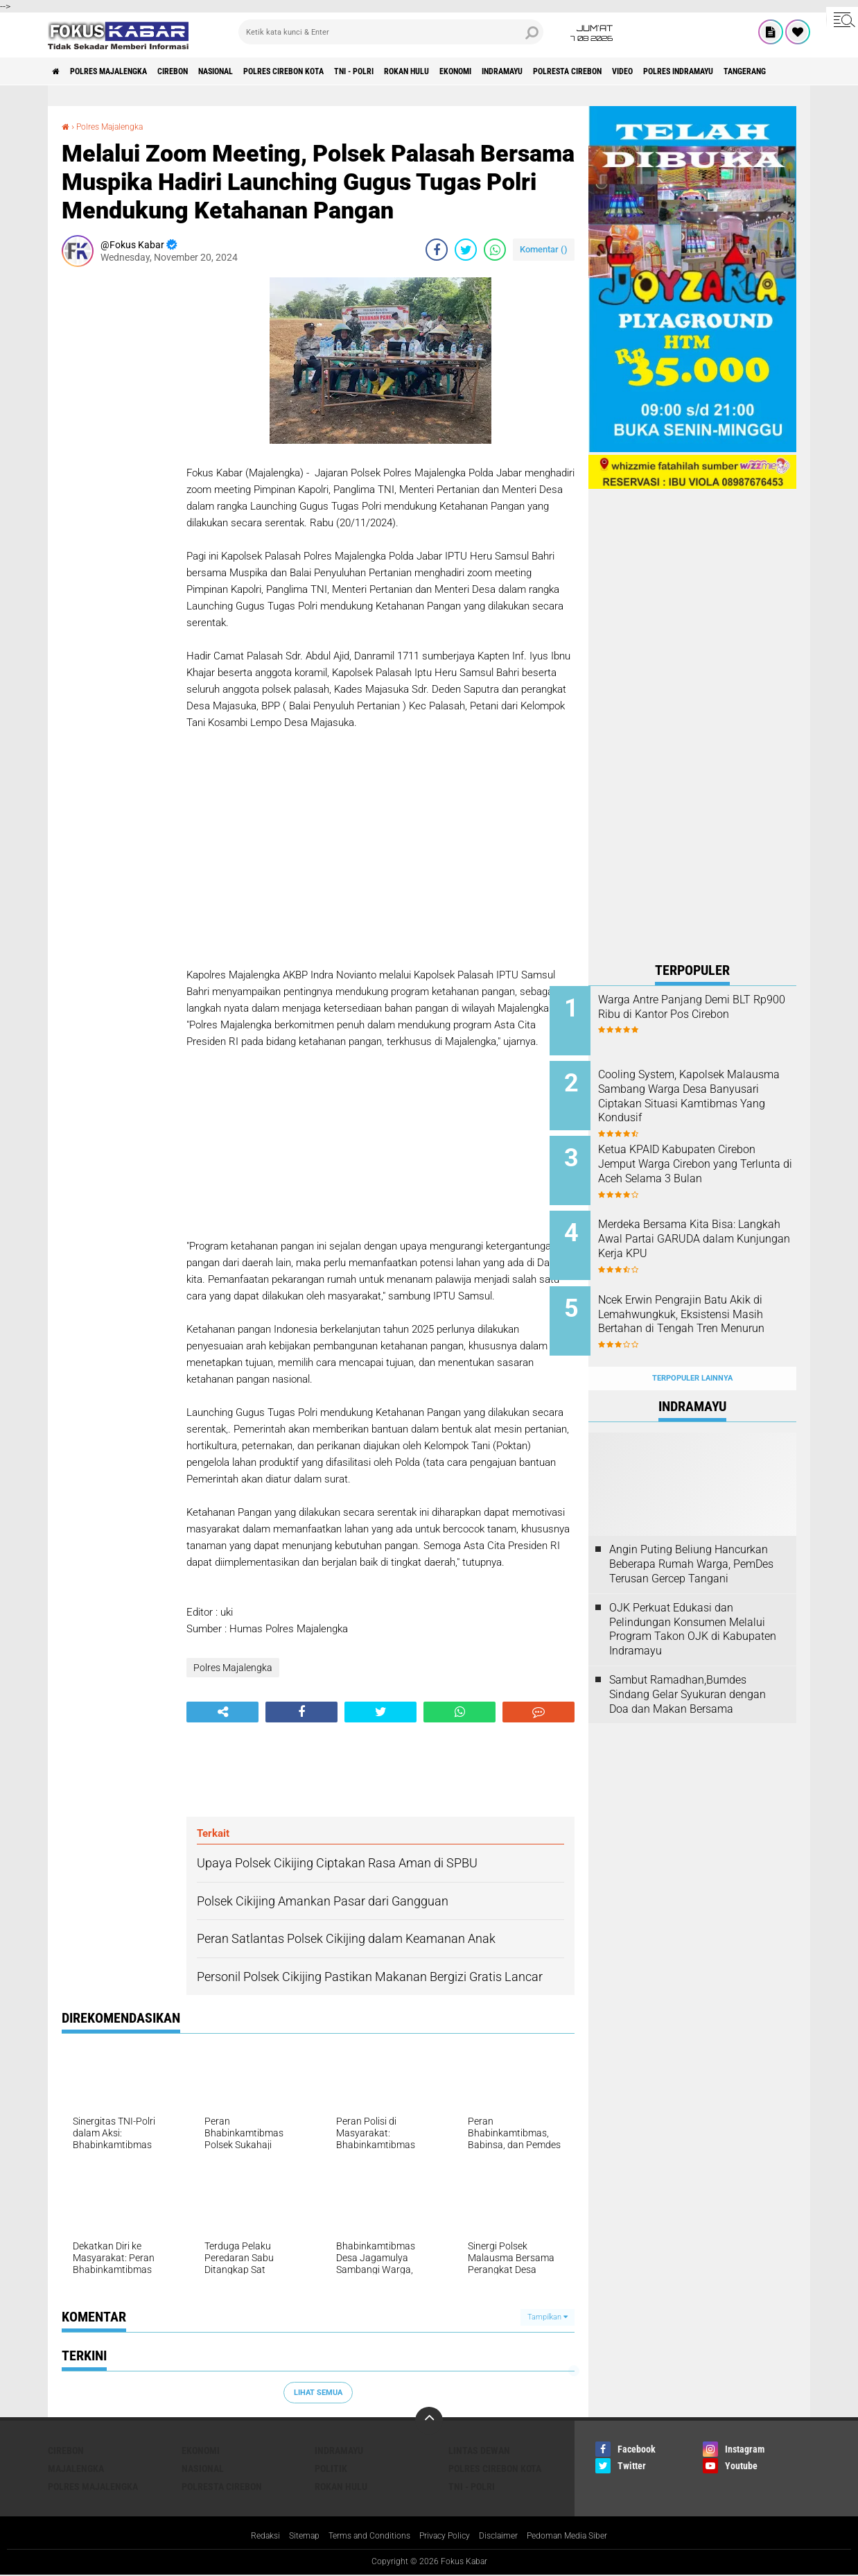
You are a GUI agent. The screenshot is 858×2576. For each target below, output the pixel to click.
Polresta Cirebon (694, 71)
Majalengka (76, 2468)
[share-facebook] (437, 250)
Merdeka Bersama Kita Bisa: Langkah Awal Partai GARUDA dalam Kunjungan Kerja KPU (710, 1224)
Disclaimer (507, 2536)
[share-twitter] (466, 250)
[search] (390, 31)
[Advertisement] (117, 485)
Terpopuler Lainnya (692, 1347)
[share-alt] (222, 1712)
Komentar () (544, 249)
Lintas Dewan (479, 2450)
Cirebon (204, 71)
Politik (331, 2468)
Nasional (259, 71)
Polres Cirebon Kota (342, 71)
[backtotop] (429, 2421)
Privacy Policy (446, 2536)
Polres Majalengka (125, 71)
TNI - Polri (428, 71)
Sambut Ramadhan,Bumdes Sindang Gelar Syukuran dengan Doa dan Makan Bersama (687, 1664)
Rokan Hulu (493, 71)
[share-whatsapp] (495, 250)
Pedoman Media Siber (585, 2536)
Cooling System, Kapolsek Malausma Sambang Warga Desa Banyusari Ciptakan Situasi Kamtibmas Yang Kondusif (705, 1098)
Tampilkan (547, 2317)
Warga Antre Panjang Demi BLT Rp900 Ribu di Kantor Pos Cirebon (710, 1014)
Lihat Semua (318, 2392)
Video (763, 71)
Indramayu (614, 71)
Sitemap (287, 2536)
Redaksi (244, 2536)
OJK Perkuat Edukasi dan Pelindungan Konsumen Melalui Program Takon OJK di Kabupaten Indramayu (692, 1599)
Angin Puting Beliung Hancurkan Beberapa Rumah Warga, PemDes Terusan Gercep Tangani (691, 1533)
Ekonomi (555, 71)
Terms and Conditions (361, 2536)
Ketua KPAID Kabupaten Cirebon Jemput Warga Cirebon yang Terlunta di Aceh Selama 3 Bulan (710, 1161)
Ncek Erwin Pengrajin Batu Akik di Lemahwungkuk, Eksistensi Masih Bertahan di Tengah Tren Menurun (707, 1301)
